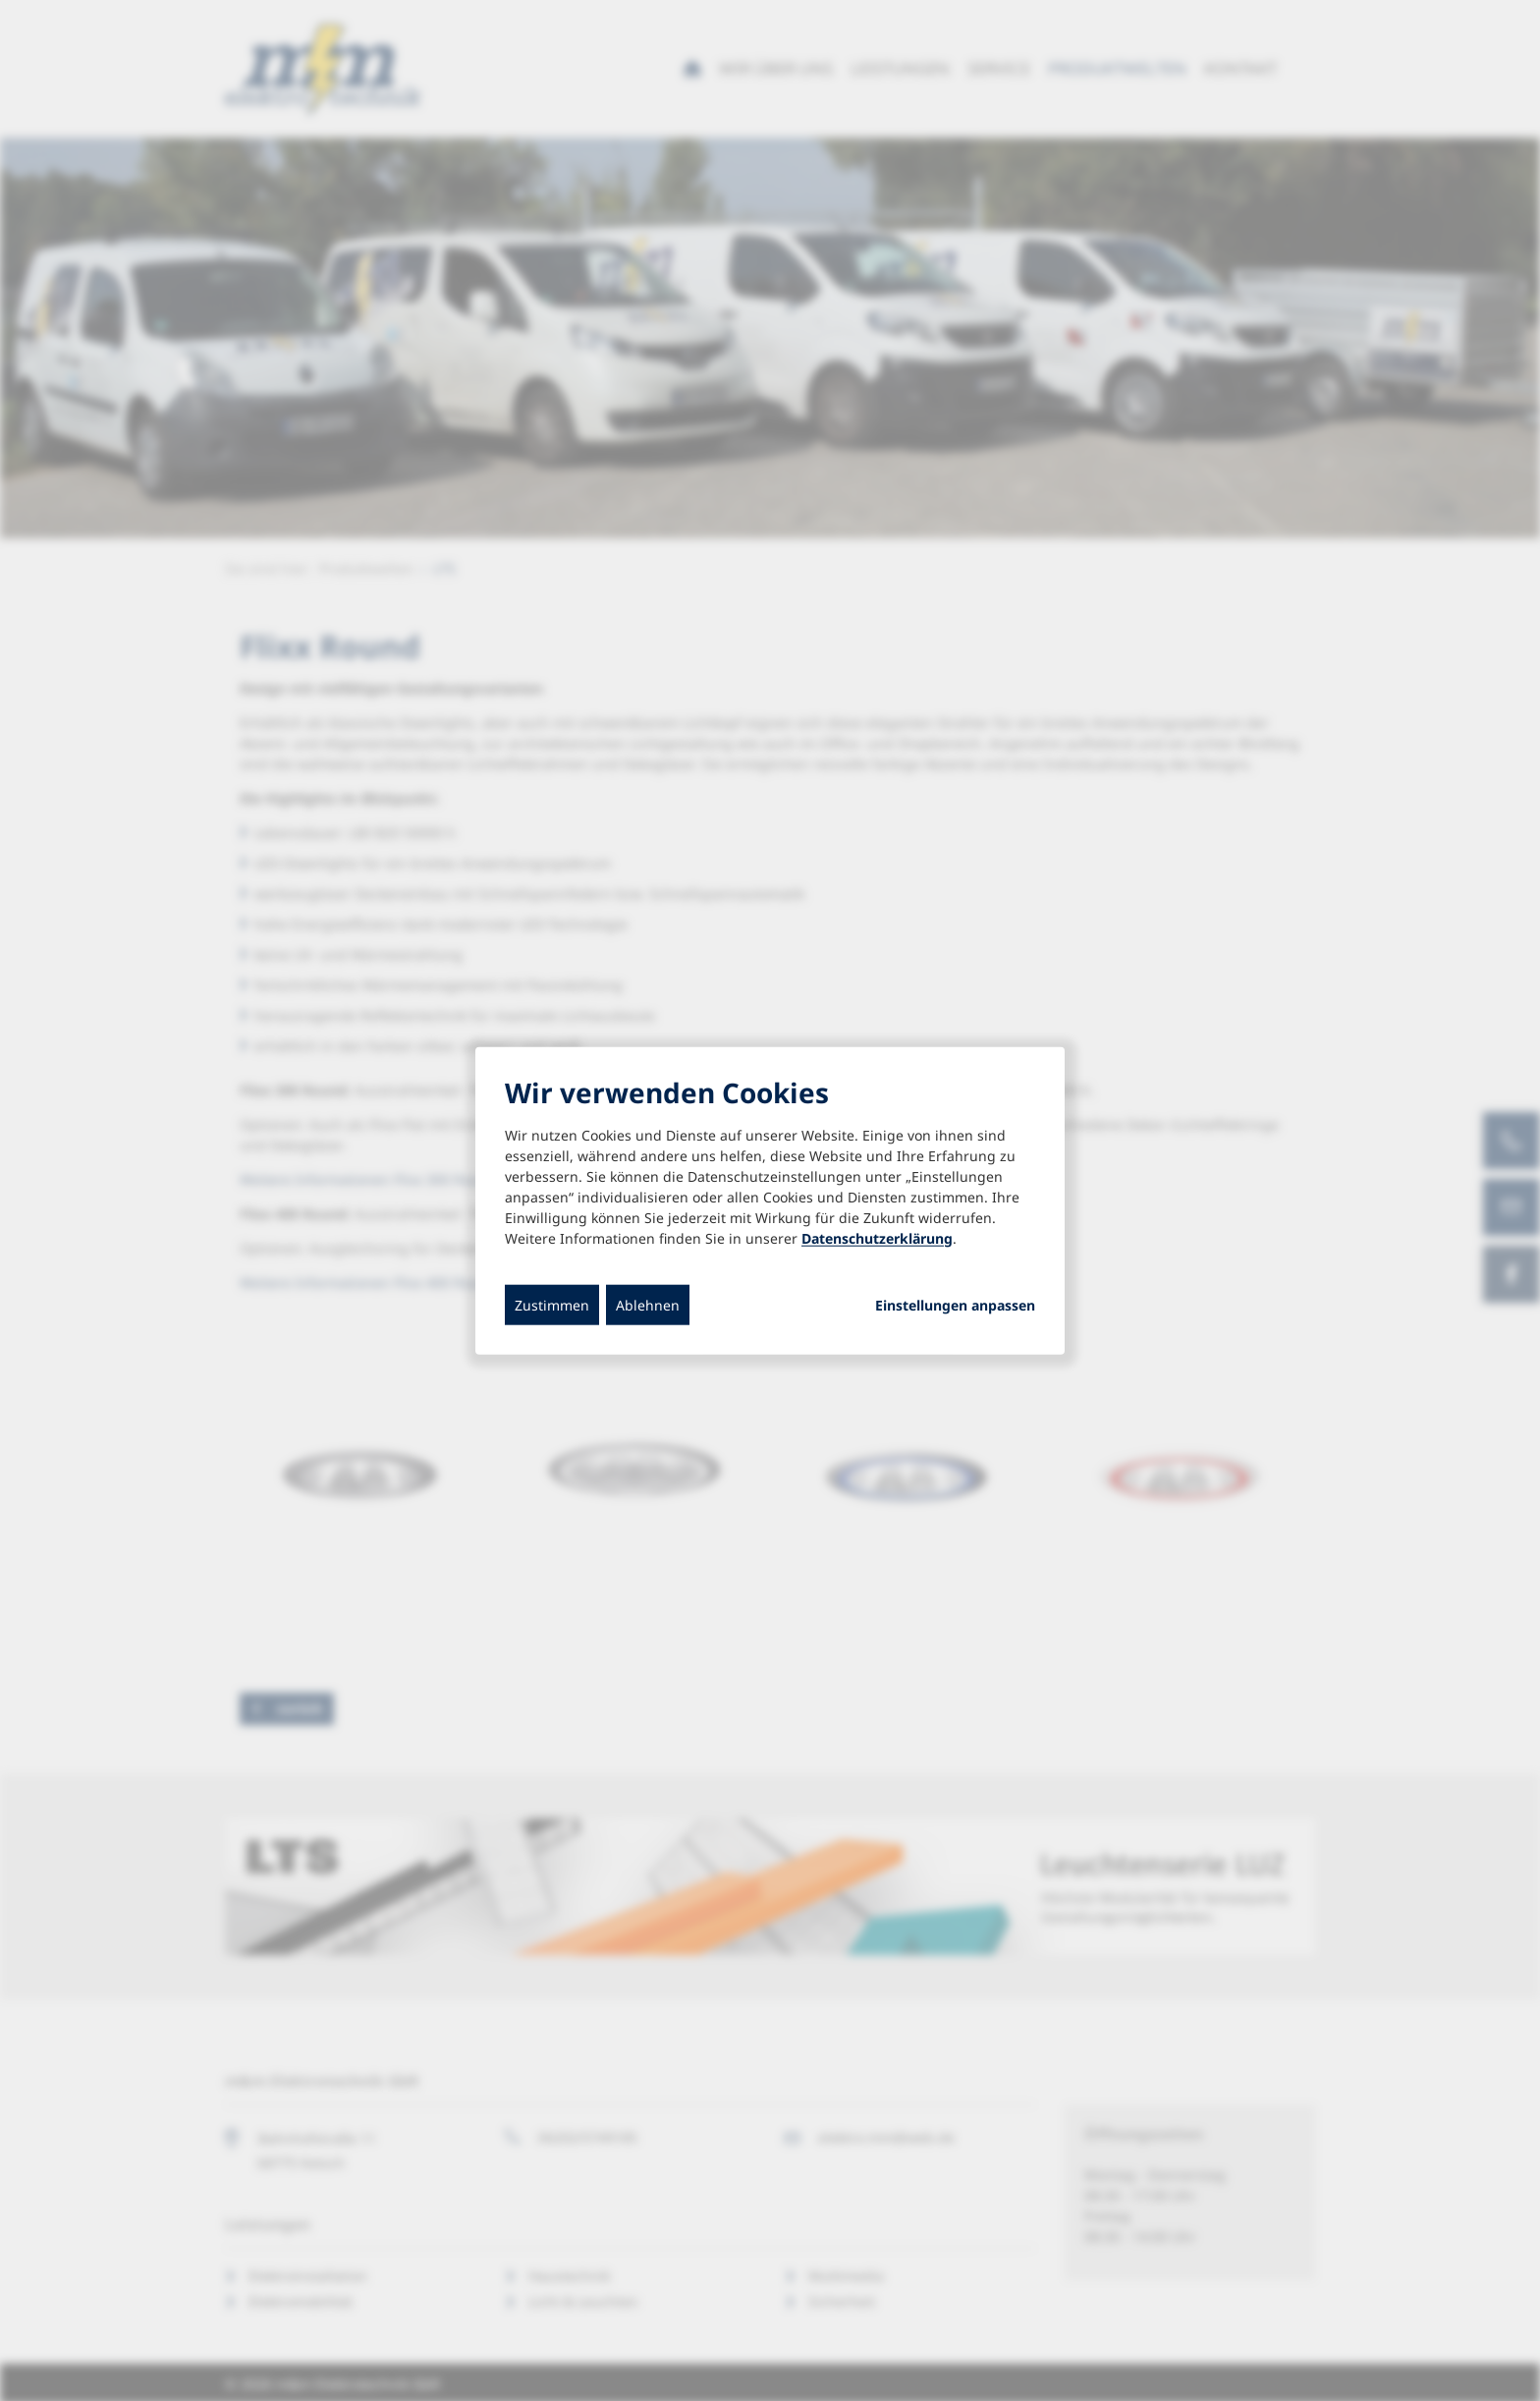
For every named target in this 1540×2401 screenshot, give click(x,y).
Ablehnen (648, 1304)
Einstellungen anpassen (955, 1304)
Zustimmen (552, 1304)
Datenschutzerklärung (877, 1237)
